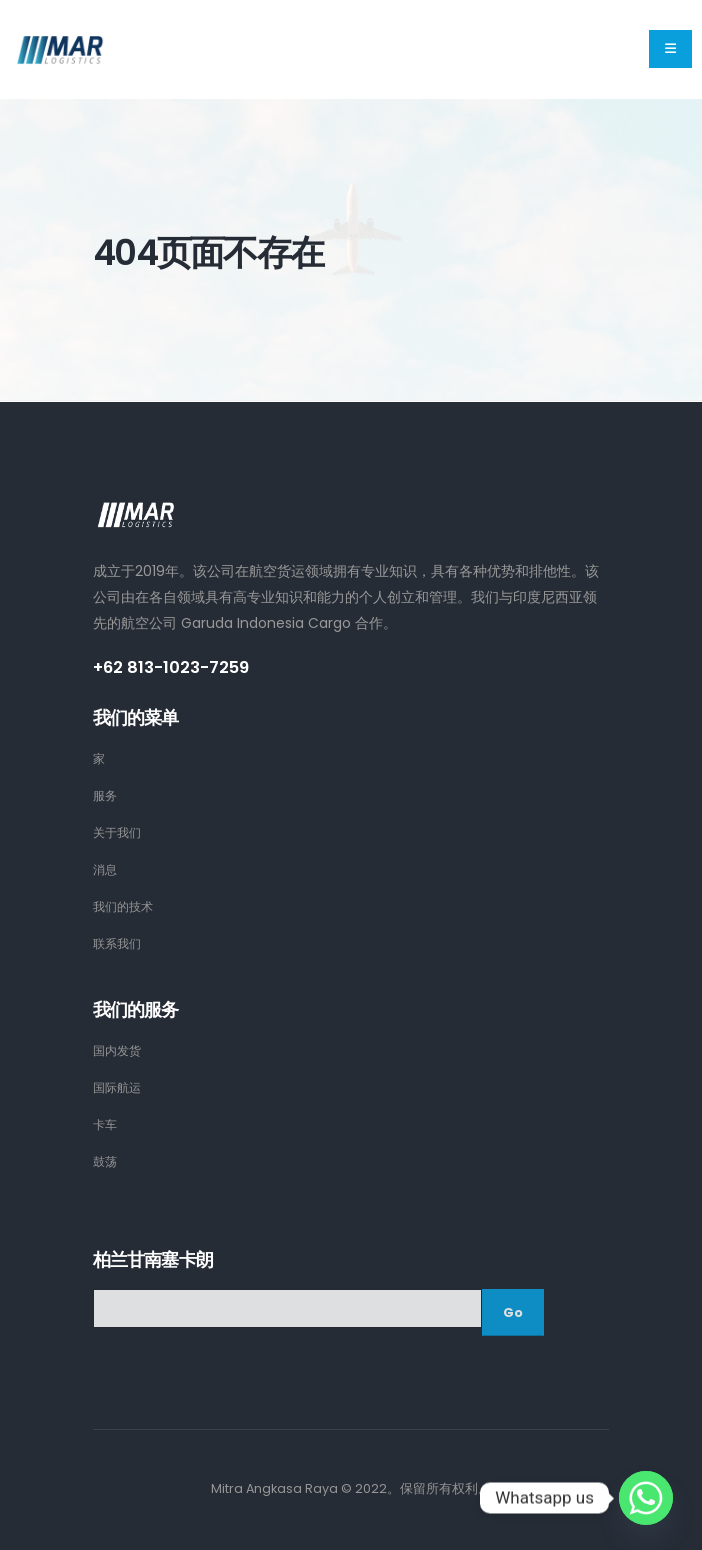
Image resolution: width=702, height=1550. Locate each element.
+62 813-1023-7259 (174, 668)
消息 (106, 869)
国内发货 (119, 1050)
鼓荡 (106, 1161)
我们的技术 (125, 906)
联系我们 (119, 943)
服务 (106, 795)
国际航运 (119, 1087)
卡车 (106, 1124)
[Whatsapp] (646, 1498)
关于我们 (119, 832)
